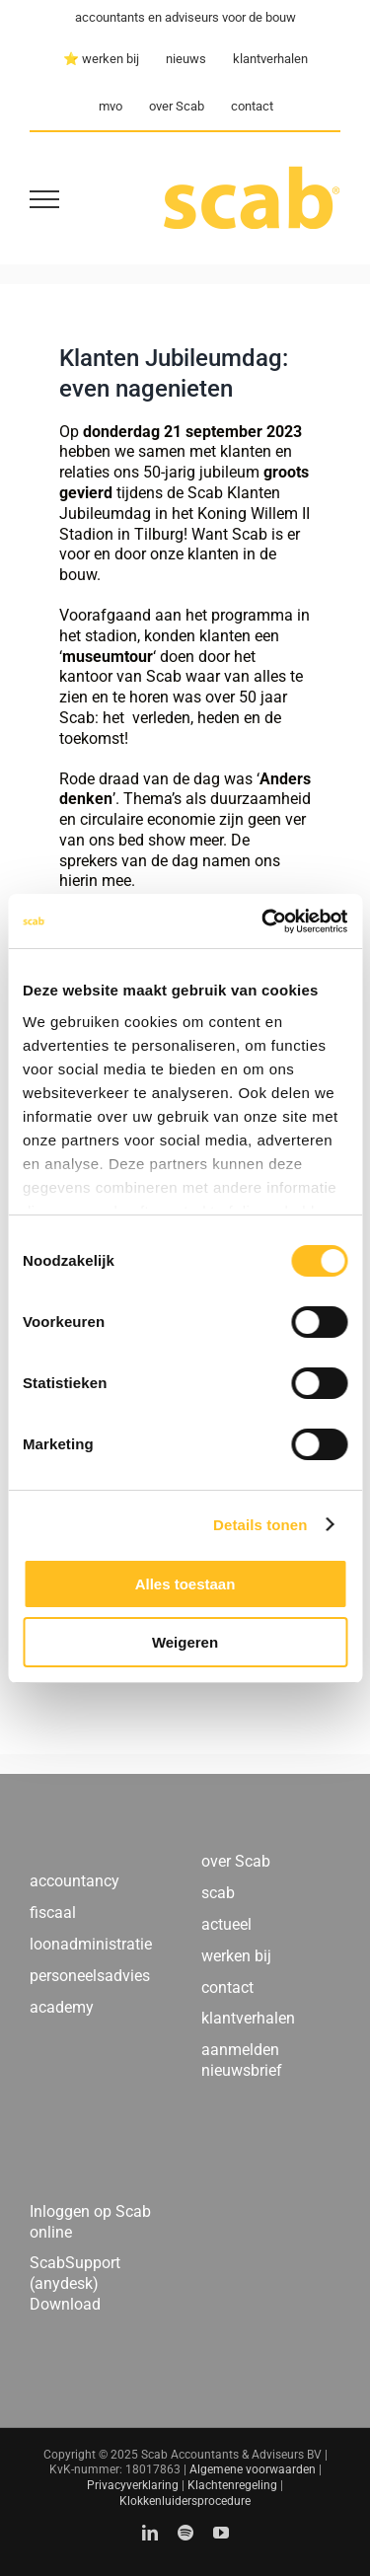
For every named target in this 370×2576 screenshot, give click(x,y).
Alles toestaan (185, 1584)
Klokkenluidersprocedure (185, 2501)
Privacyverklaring (133, 2485)
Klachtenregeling (232, 2485)
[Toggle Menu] (44, 199)
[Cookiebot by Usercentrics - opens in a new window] (263, 921)
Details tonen (260, 1524)
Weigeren (185, 1642)
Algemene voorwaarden (252, 2469)
